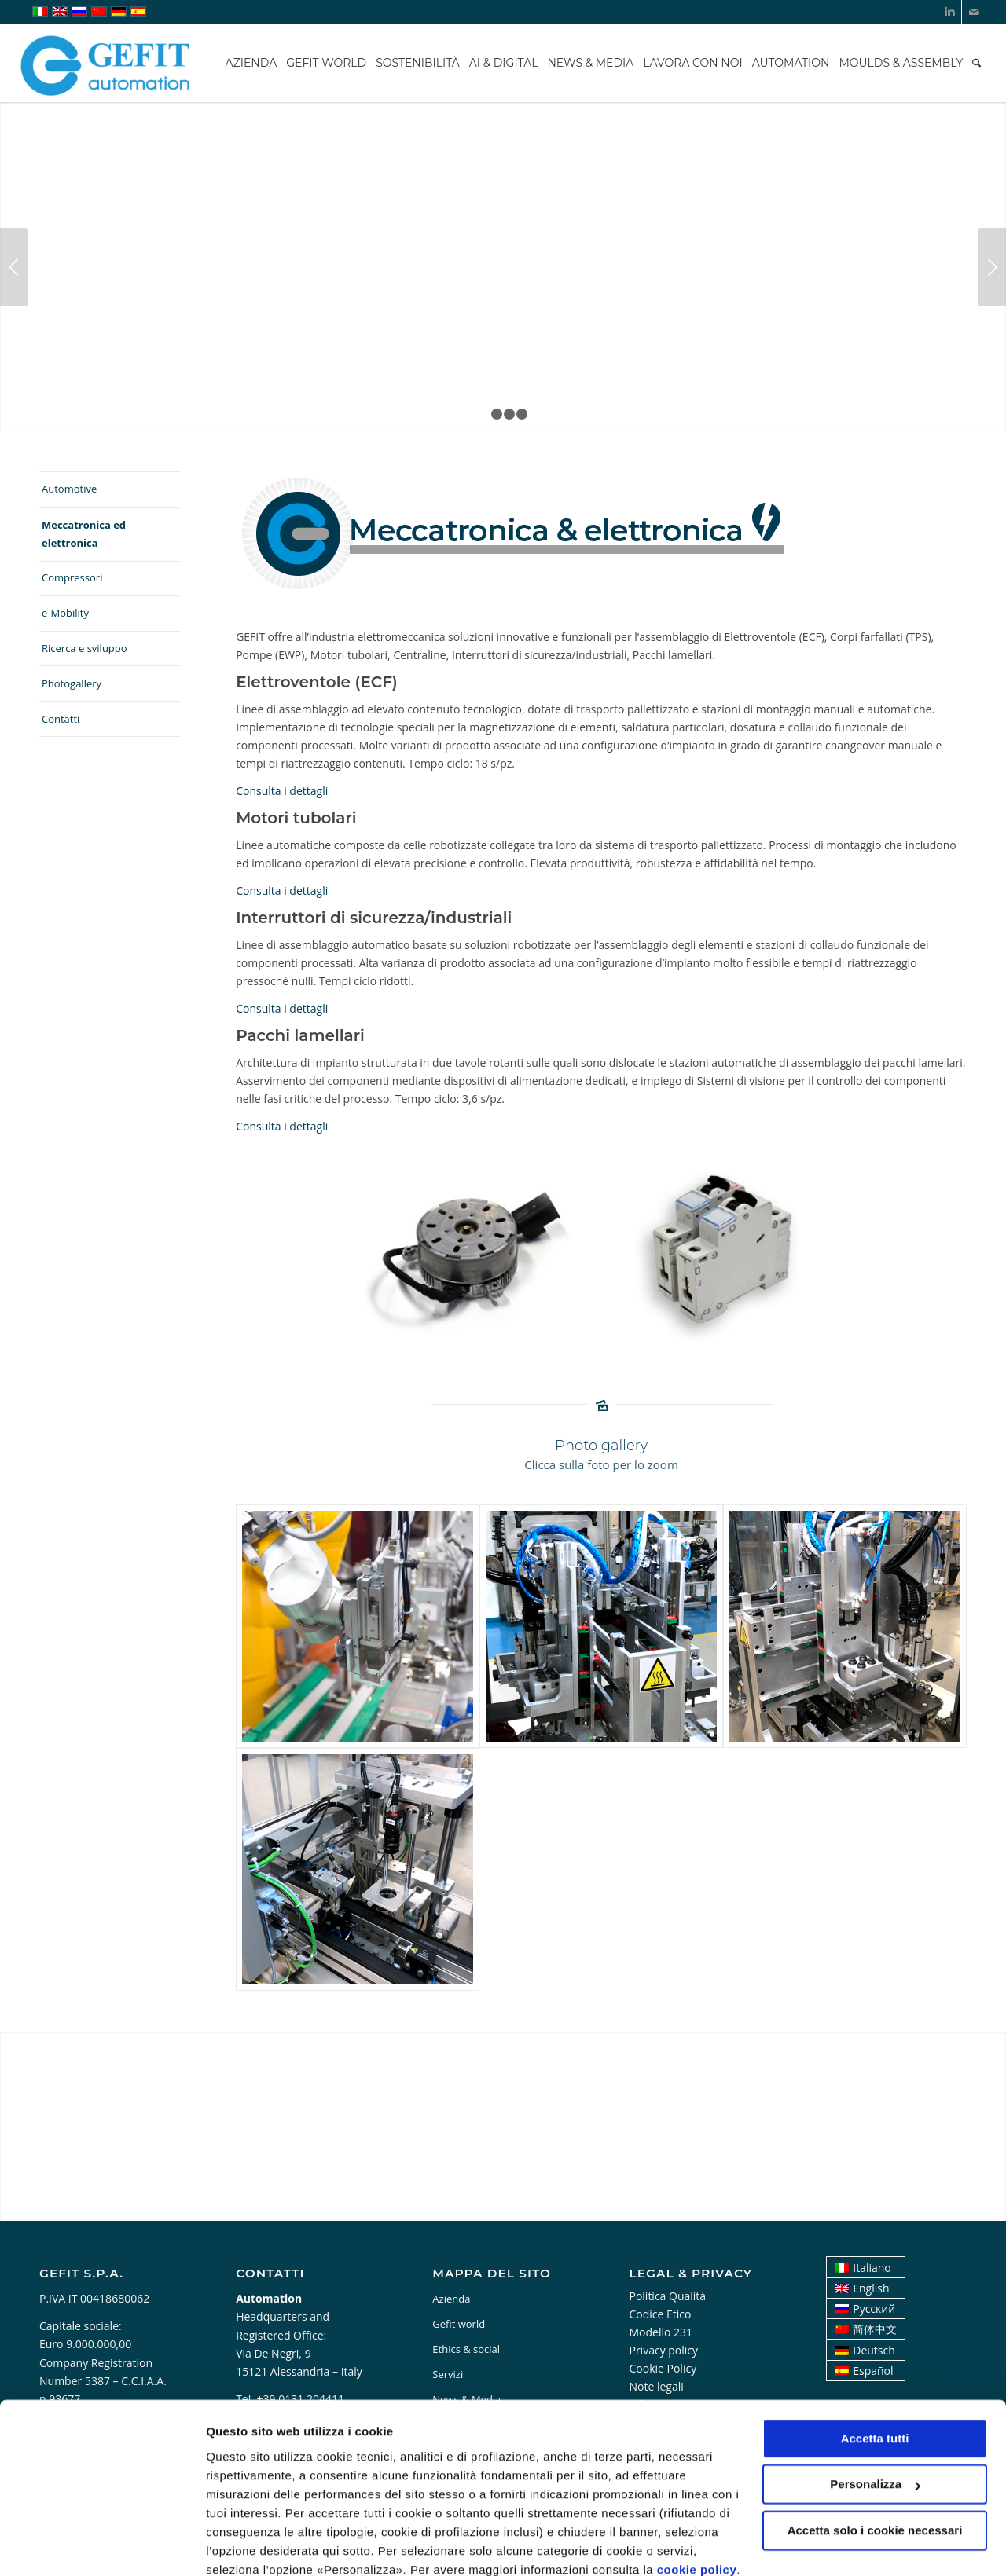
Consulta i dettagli (282, 790)
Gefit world (458, 2324)
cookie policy (697, 2501)
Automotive (69, 489)
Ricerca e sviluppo (84, 648)
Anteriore (14, 267)
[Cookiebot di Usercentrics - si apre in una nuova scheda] (102, 2545)
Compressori (72, 577)
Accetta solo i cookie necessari (875, 2462)
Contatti (60, 719)
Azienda (451, 2299)
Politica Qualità (667, 2295)
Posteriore (992, 267)
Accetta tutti (875, 2370)
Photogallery (71, 683)
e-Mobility (65, 613)
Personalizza (242, 2545)
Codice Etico (660, 2314)
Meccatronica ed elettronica (84, 534)
